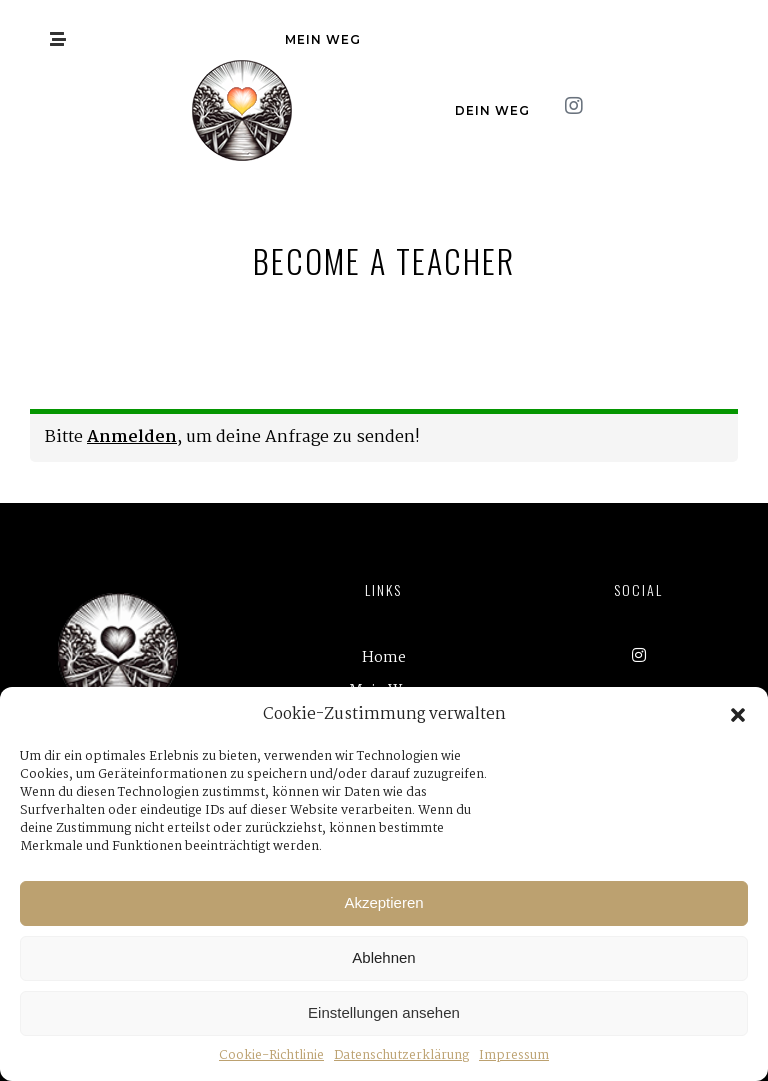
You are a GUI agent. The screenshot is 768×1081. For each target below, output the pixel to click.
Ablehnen (383, 957)
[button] (738, 715)
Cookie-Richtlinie (271, 1056)
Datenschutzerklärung (401, 1056)
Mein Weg (323, 39)
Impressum (514, 1056)
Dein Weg (492, 110)
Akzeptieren (383, 902)
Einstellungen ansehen (384, 1012)
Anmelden (132, 437)
